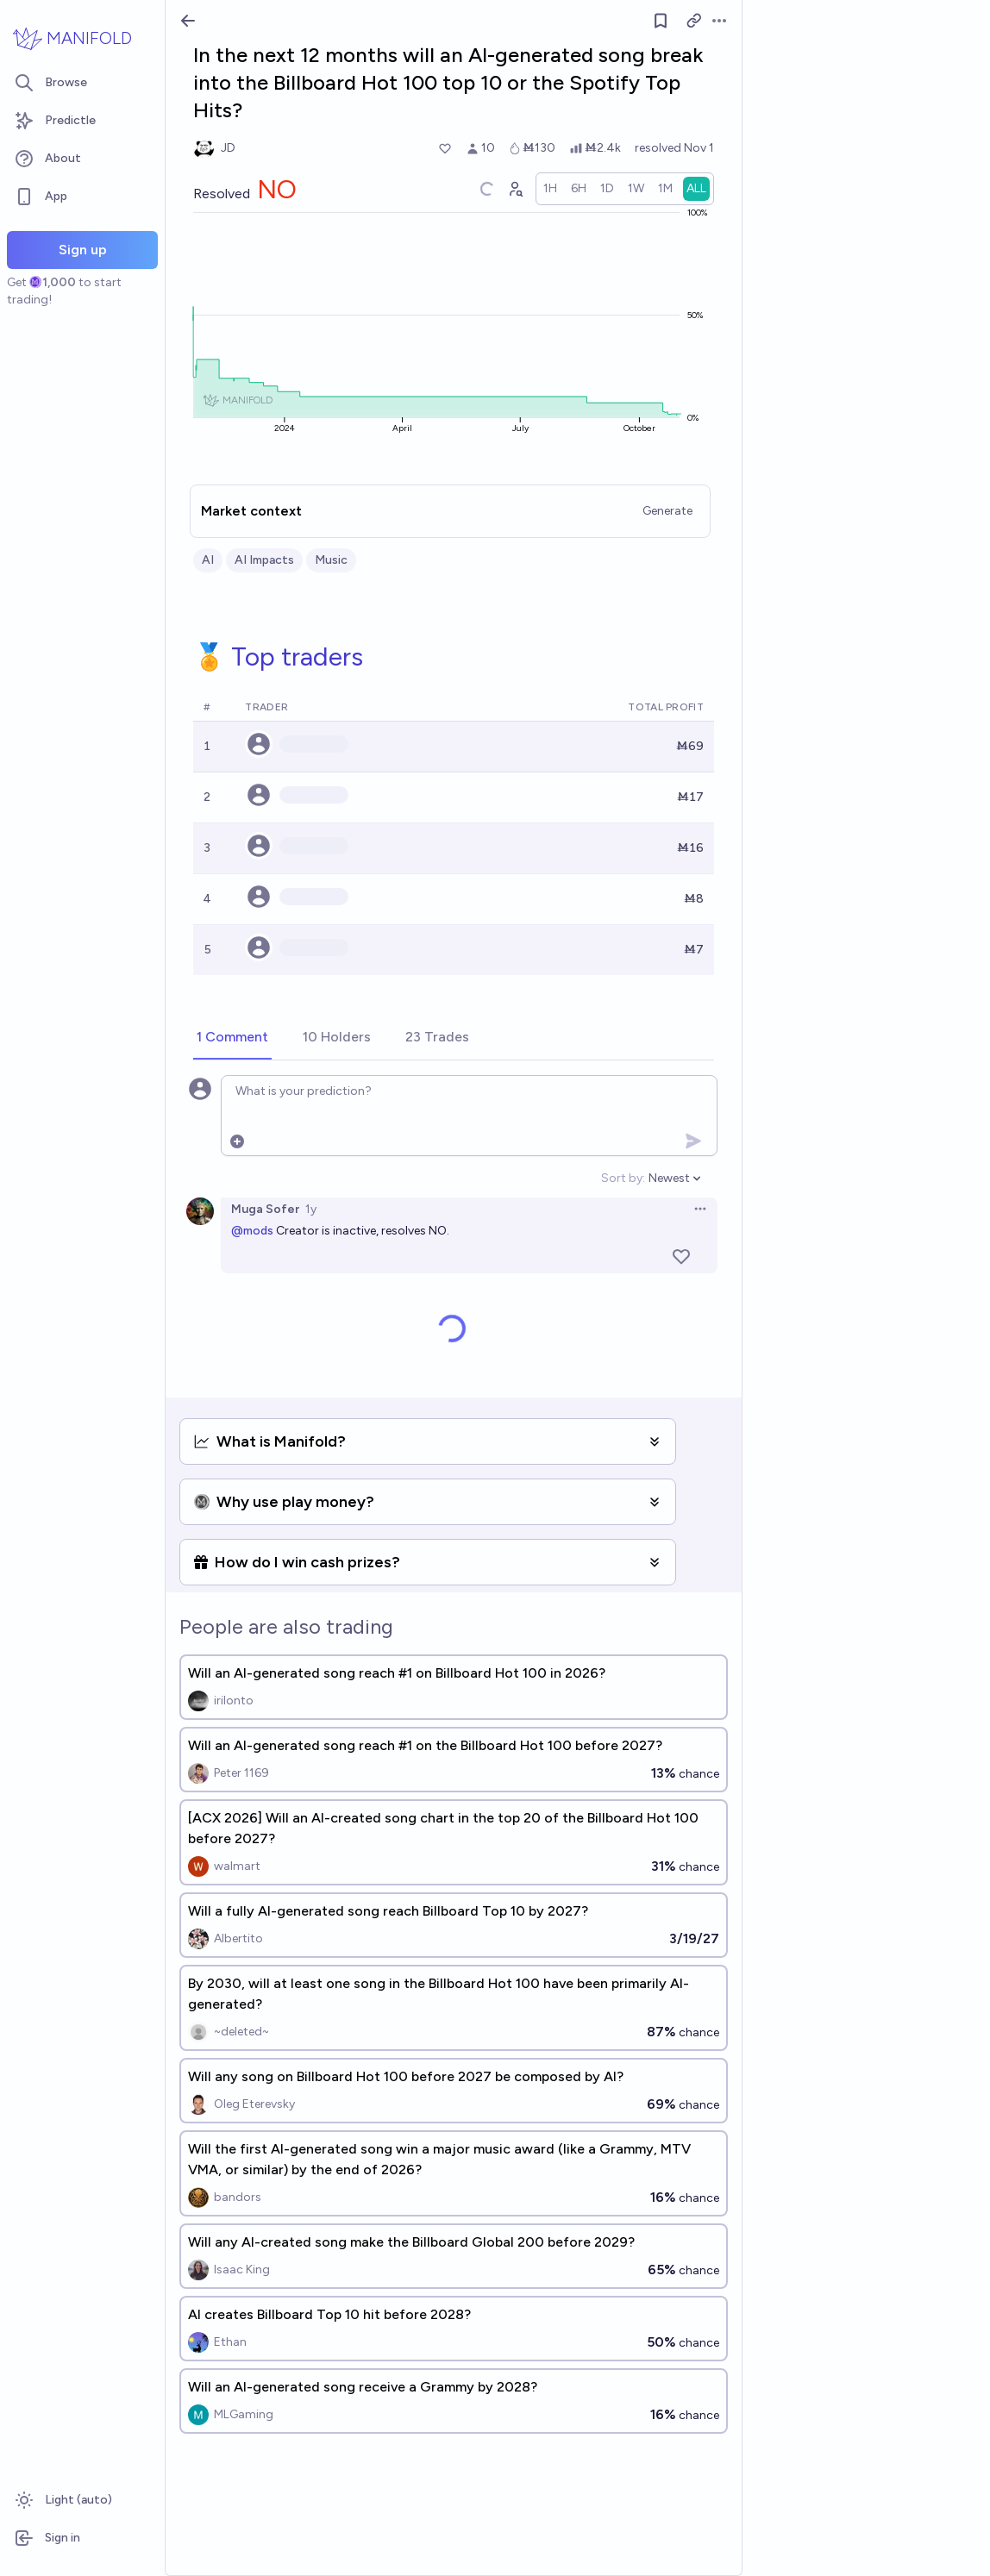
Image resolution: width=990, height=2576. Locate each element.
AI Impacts (264, 560)
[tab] (232, 1038)
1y (310, 1209)
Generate (667, 510)
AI (208, 560)
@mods (252, 1230)
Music (331, 560)
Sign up (83, 249)
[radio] (550, 189)
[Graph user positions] (515, 189)
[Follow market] (660, 20)
